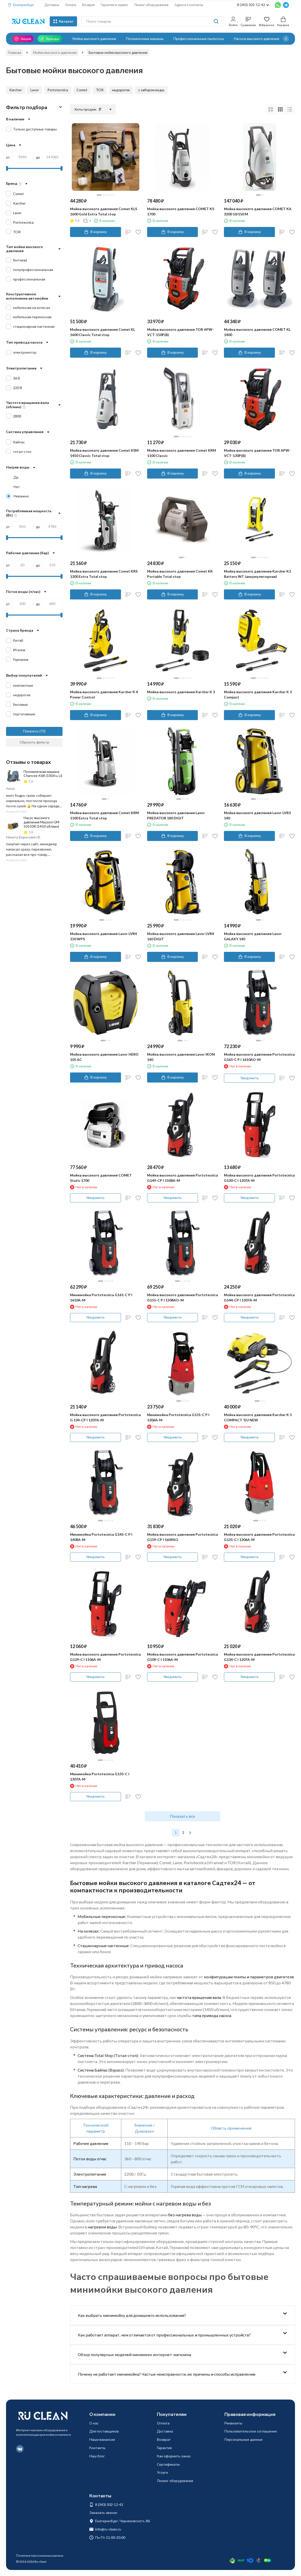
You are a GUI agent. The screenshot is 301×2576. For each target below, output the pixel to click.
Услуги (162, 2472)
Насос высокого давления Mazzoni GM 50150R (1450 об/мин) (41, 822)
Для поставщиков (104, 2431)
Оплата (70, 5)
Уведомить (249, 1078)
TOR (99, 90)
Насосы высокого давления (256, 38)
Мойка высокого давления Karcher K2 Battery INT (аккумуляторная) (257, 574)
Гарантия (164, 2448)
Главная (14, 52)
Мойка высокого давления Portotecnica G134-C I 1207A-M (259, 1657)
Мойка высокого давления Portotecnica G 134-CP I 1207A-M (105, 1417)
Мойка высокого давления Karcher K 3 (181, 692)
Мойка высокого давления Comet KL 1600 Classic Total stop (102, 332)
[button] (286, 39)
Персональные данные (243, 2439)
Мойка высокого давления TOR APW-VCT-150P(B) (180, 332)
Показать (31, 731)
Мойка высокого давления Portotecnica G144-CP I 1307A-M (259, 1297)
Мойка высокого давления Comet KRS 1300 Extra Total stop (104, 574)
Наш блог (97, 2456)
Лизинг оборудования (151, 5)
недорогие (121, 90)
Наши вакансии (102, 2439)
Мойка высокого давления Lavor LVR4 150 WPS (103, 936)
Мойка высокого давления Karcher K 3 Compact (258, 694)
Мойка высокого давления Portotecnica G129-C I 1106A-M (105, 1657)
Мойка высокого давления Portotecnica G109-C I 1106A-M (182, 1657)
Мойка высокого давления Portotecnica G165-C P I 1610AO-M (259, 1057)
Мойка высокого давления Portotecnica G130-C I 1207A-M (259, 1178)
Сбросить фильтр (34, 742)
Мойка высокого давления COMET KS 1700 (180, 211)
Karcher (15, 90)
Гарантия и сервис (114, 5)
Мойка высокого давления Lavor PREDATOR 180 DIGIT (176, 815)
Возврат (88, 5)
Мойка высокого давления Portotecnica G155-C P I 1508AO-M (182, 1297)
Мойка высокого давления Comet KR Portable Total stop (180, 574)
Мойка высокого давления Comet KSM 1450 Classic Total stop (104, 453)
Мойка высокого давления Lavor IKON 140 (181, 1057)
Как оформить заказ (174, 2456)
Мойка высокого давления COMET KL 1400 (257, 332)
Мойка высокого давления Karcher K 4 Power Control (104, 694)
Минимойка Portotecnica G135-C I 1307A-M (99, 1776)
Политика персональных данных (39, 2555)
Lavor (34, 90)
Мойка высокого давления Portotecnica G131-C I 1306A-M (259, 1537)
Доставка (51, 5)
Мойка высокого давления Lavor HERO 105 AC (104, 1057)
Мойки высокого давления (94, 38)
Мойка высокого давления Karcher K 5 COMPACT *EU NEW (258, 1417)
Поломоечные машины (144, 38)
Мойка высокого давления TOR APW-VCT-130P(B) (257, 453)
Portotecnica (57, 90)
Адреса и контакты (188, 5)
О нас (94, 2423)
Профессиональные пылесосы (198, 38)
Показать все (182, 1816)
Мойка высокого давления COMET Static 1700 (101, 1178)
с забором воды (151, 90)
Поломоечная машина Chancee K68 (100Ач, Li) (43, 773)
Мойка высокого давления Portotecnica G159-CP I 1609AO (182, 1537)
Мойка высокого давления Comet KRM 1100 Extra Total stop (104, 815)
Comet (82, 90)
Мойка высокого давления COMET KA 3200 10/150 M (257, 211)
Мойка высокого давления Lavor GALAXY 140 (253, 936)
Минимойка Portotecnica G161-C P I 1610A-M (101, 1297)
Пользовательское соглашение (250, 2431)
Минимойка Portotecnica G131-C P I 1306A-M (178, 1417)
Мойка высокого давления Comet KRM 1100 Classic (181, 453)
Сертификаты (168, 2464)
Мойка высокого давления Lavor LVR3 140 (257, 815)
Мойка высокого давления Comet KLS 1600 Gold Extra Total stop (103, 211)
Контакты (97, 2448)
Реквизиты (233, 2423)
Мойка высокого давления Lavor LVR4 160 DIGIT (180, 936)
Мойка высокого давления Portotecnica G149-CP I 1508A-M (182, 1178)
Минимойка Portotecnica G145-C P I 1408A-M (101, 1537)
